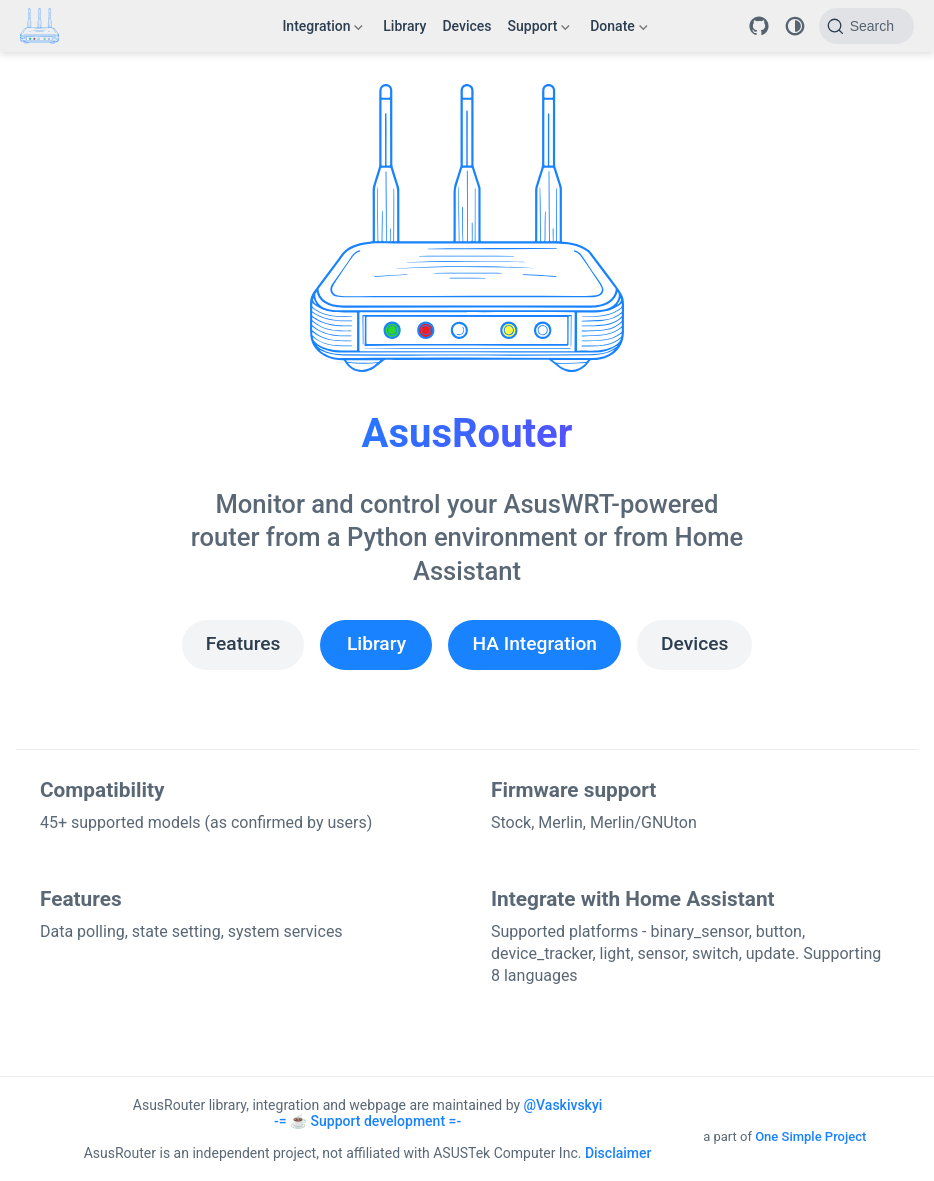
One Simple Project (810, 1136)
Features (243, 643)
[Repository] (759, 26)
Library (404, 26)
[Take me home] (46, 26)
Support (539, 30)
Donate (618, 30)
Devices (466, 26)
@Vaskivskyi (563, 1105)
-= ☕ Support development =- (367, 1121)
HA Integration (534, 643)
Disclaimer (618, 1153)
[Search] (866, 26)
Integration (322, 30)
